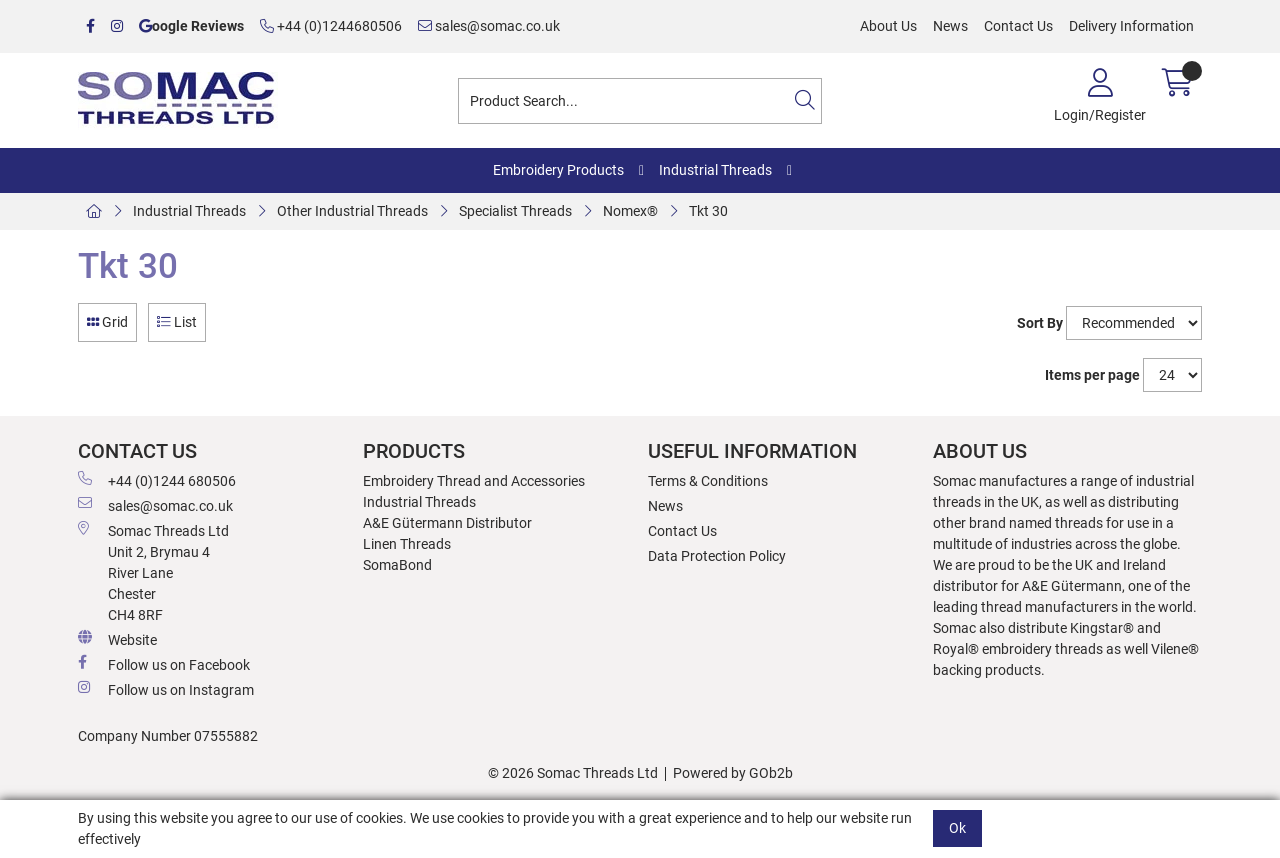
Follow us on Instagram (166, 689)
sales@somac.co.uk (489, 26)
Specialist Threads (515, 211)
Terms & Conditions (708, 481)
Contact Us (1018, 26)
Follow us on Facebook (164, 664)
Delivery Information (1131, 26)
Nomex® (630, 211)
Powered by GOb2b (733, 773)
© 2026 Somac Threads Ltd (573, 773)
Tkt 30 (708, 211)
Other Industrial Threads (352, 211)
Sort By (1040, 323)
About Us (888, 26)
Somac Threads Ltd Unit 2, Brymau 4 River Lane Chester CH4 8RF (153, 572)
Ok (957, 828)
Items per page (1092, 375)
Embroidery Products (558, 170)
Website (117, 639)
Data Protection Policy (717, 556)
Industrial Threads (715, 170)
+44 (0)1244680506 (331, 26)
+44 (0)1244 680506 (157, 480)
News (950, 26)
